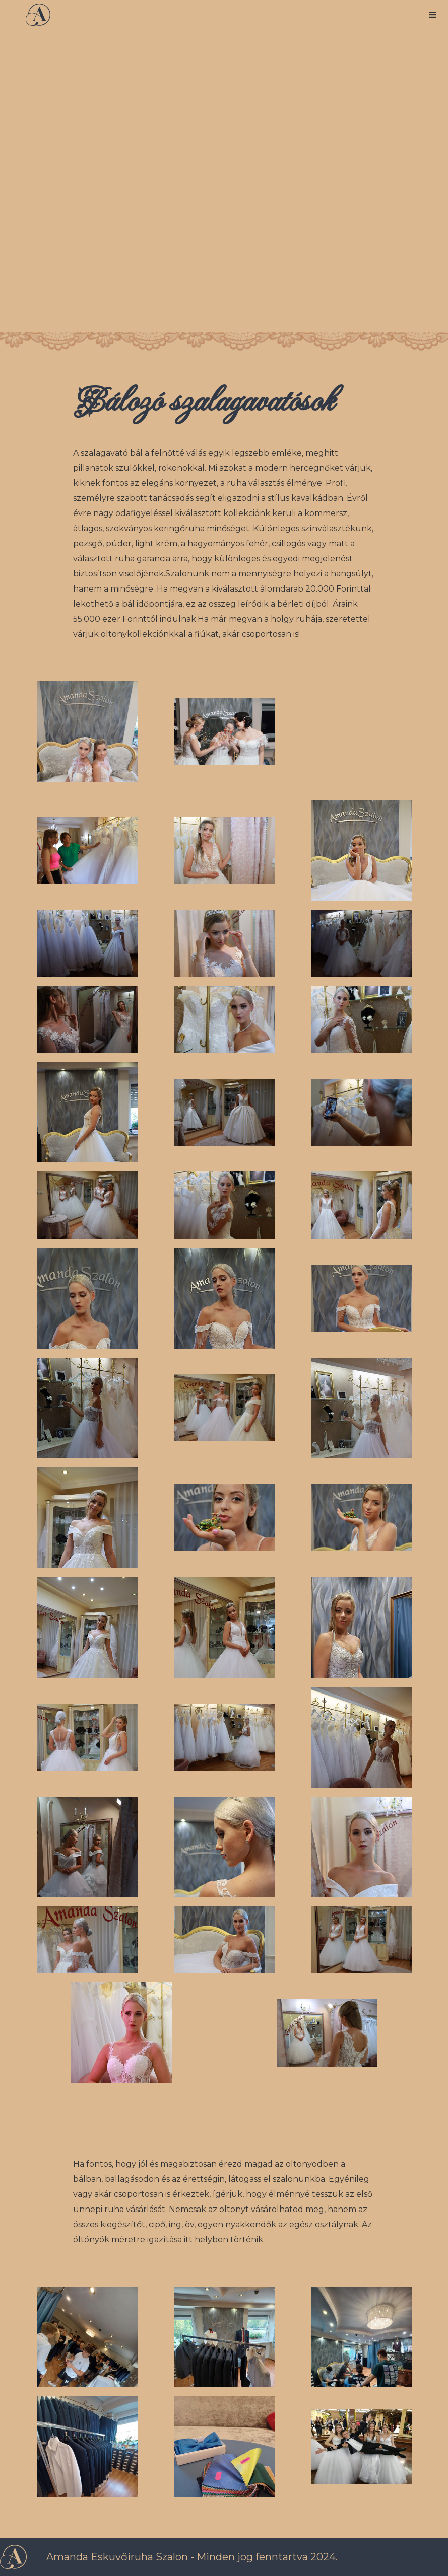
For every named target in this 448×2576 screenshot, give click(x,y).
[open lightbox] (87, 731)
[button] (433, 15)
